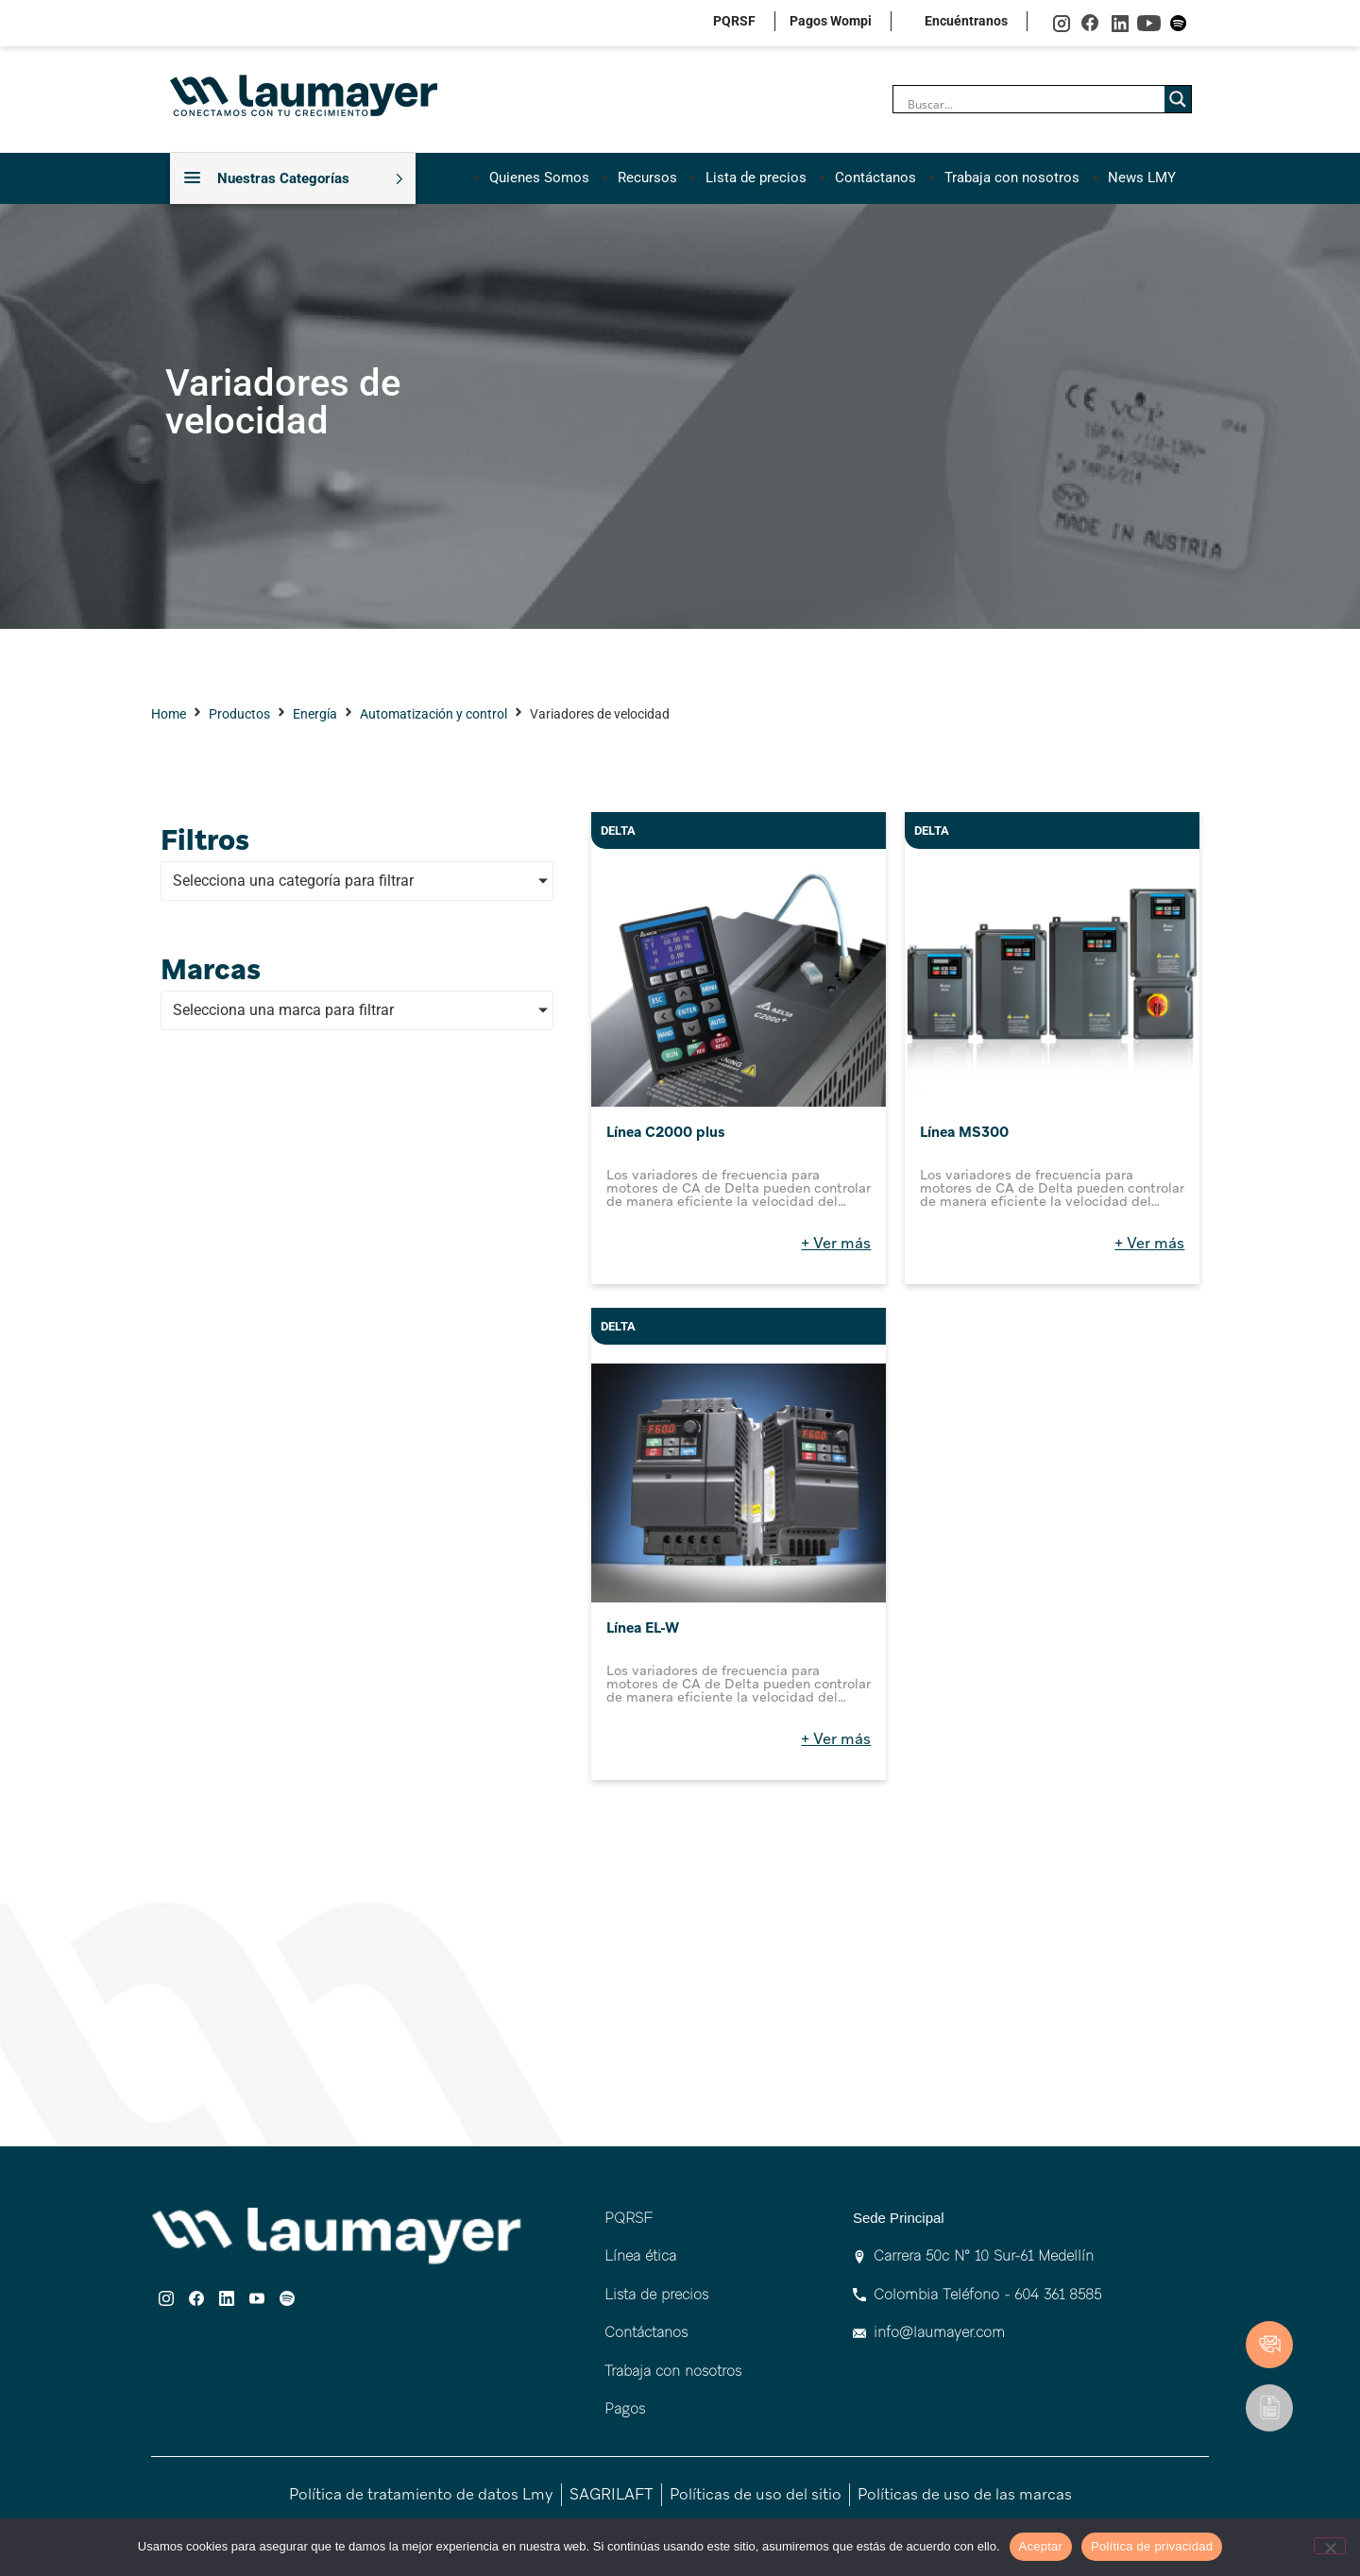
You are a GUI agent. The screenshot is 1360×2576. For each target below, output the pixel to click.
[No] (1330, 2545)
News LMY (1142, 177)
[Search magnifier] (1177, 99)
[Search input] (1034, 104)
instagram (1061, 23)
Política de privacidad (1152, 2546)
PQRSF (734, 20)
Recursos (647, 177)
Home (168, 713)
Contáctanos (875, 177)
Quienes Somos (539, 177)
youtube (1149, 23)
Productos (239, 713)
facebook (1090, 23)
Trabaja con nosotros (1012, 177)
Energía (315, 713)
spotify (1178, 23)
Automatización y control (433, 713)
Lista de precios (756, 177)
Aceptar (1041, 2546)
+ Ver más (836, 1243)
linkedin (1119, 23)
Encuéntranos (966, 20)
